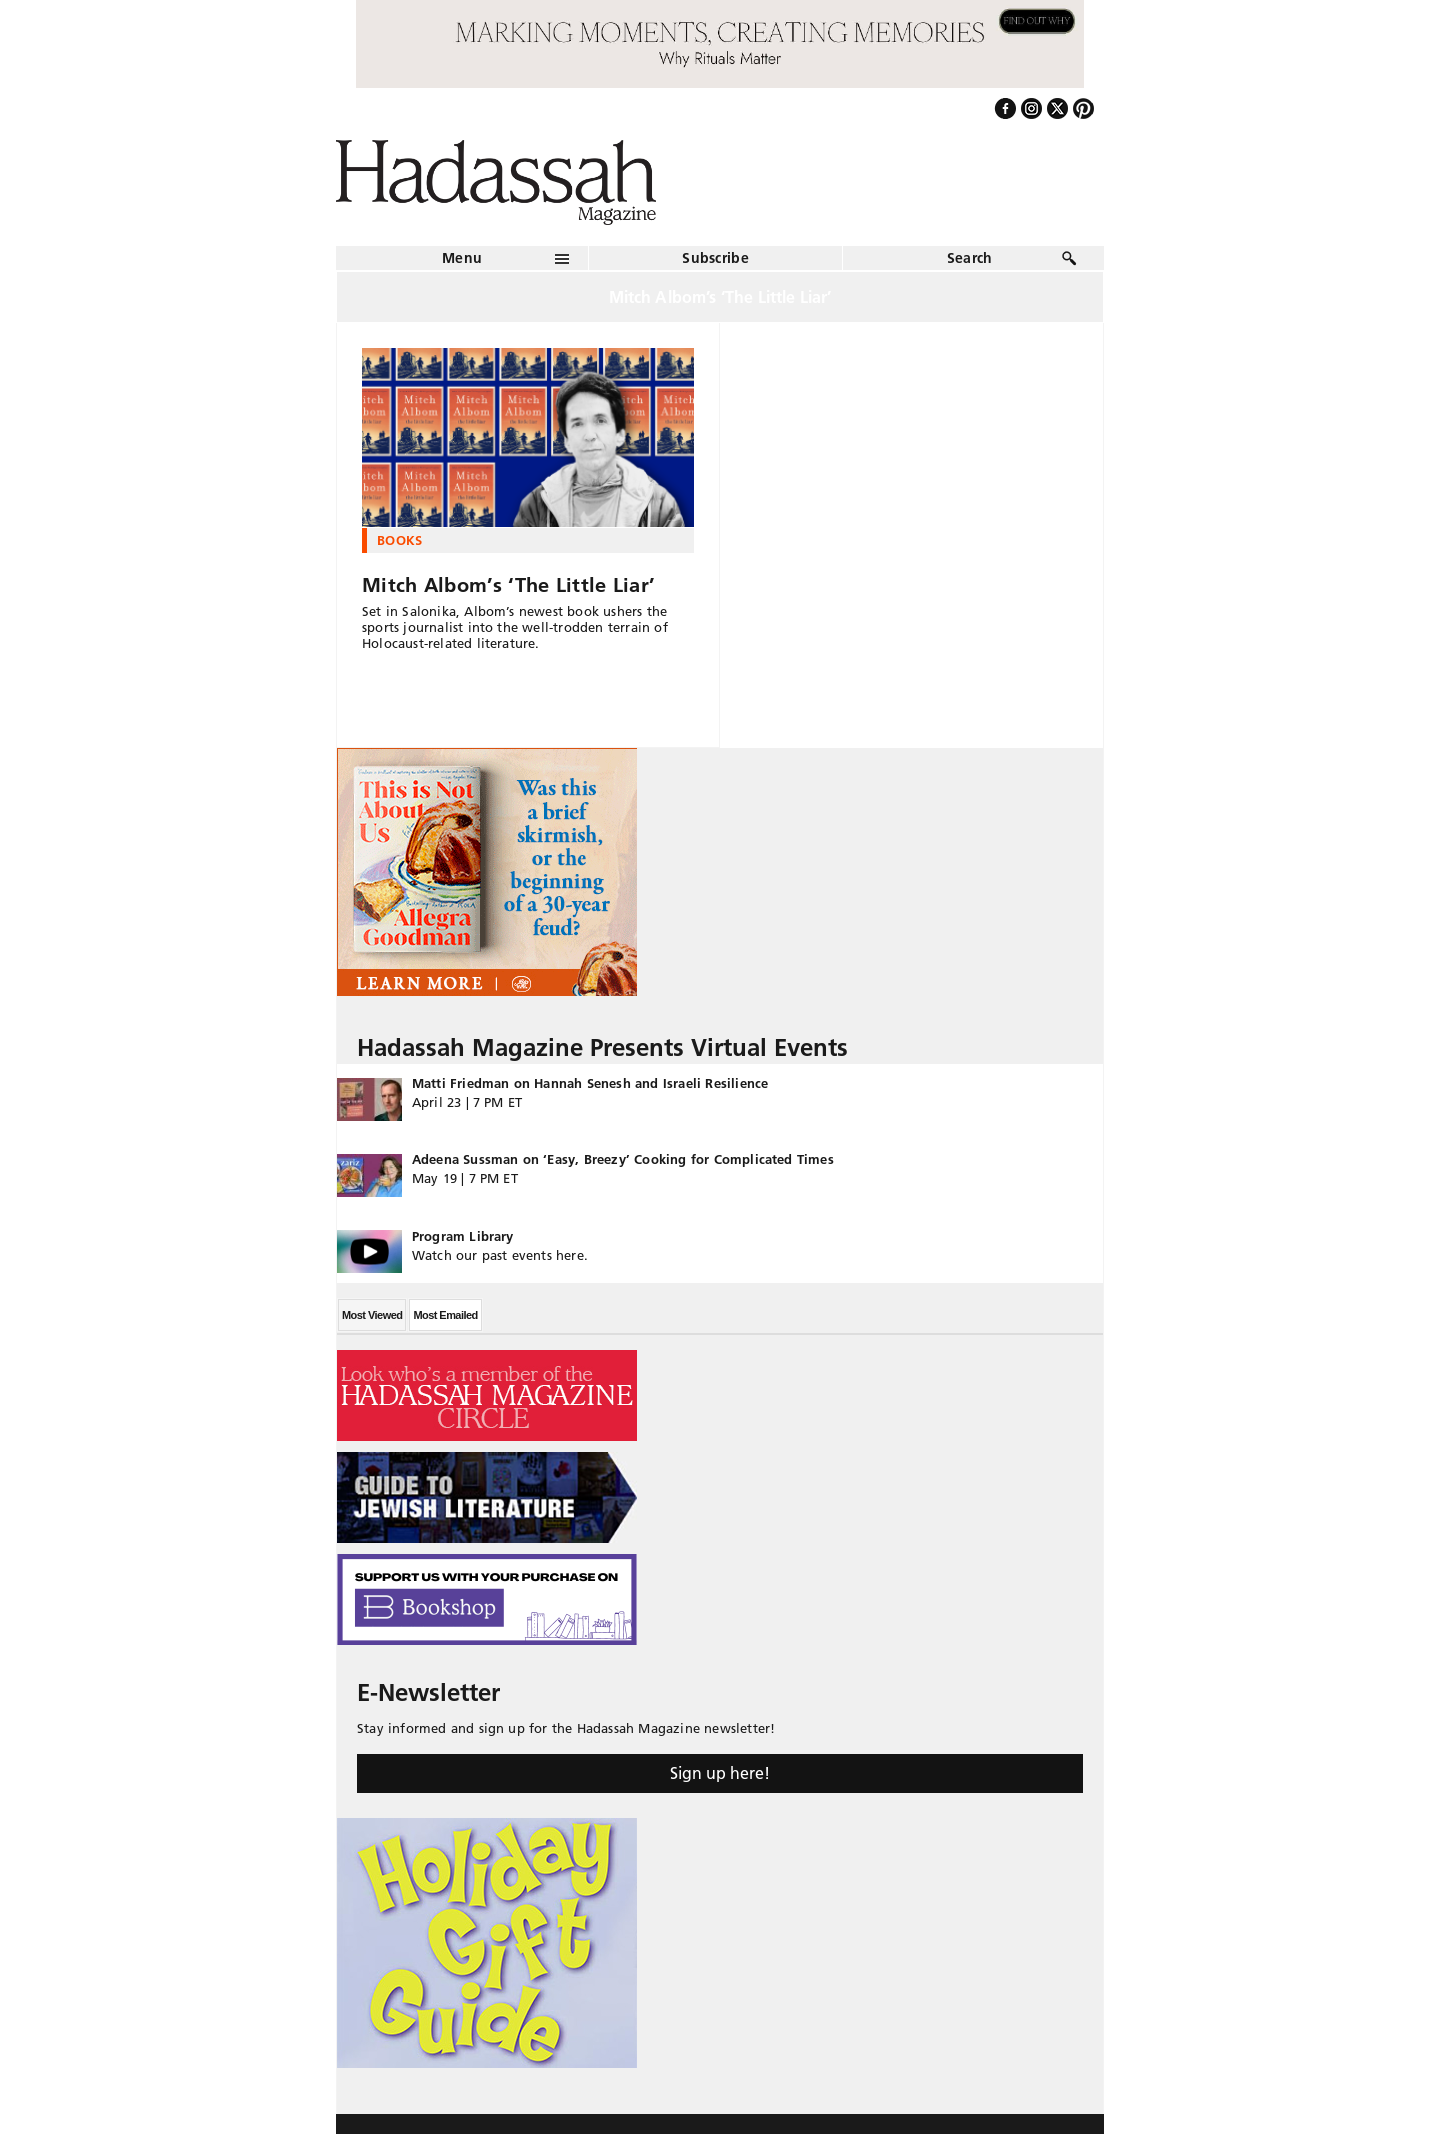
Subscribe (715, 258)
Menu (462, 258)
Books (400, 540)
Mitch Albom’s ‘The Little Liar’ (508, 585)
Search (970, 258)
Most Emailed (445, 1315)
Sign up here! (720, 1773)
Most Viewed (372, 1315)
